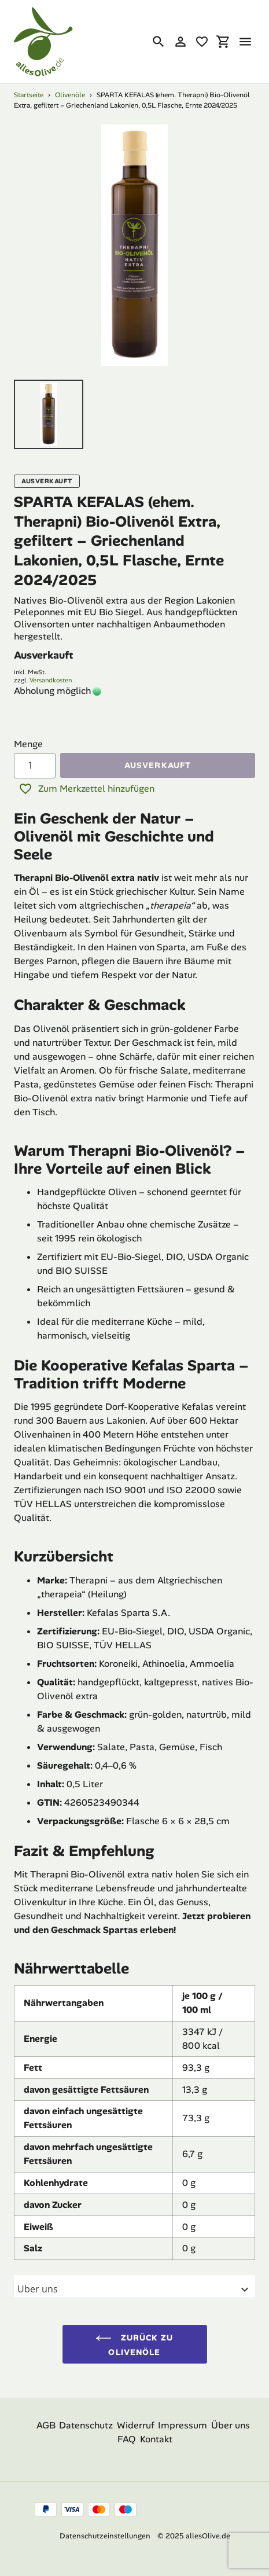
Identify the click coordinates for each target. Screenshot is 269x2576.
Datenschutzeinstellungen (105, 2536)
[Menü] (245, 41)
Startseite (28, 95)
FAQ (126, 2439)
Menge (28, 744)
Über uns (230, 2425)
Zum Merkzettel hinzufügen (86, 789)
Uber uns (134, 2289)
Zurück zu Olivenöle (134, 2343)
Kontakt (156, 2439)
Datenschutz (86, 2425)
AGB (46, 2425)
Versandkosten (51, 680)
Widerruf (135, 2425)
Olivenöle (70, 95)
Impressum (182, 2425)
